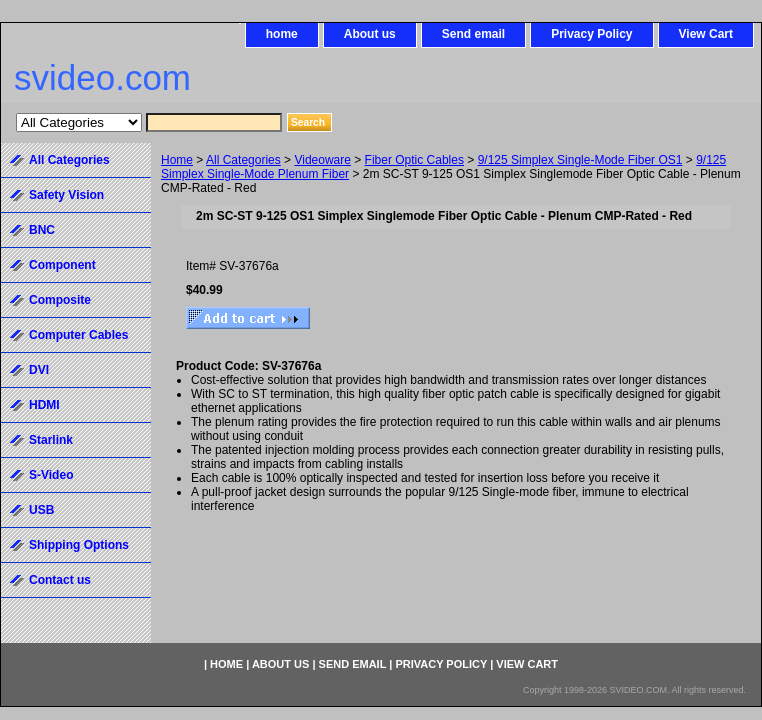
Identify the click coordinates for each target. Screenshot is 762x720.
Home (177, 160)
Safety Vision (66, 195)
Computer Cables (78, 335)
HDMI (44, 405)
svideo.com (102, 77)
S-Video (51, 475)
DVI (39, 370)
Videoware (322, 160)
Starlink (51, 440)
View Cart (706, 34)
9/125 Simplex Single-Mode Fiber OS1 (580, 160)
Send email (473, 34)
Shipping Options (79, 545)
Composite (60, 300)
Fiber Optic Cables (414, 160)
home (282, 34)
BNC (42, 230)
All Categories (243, 160)
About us (370, 34)
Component (62, 265)
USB (41, 510)
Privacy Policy (591, 34)
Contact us (60, 580)
